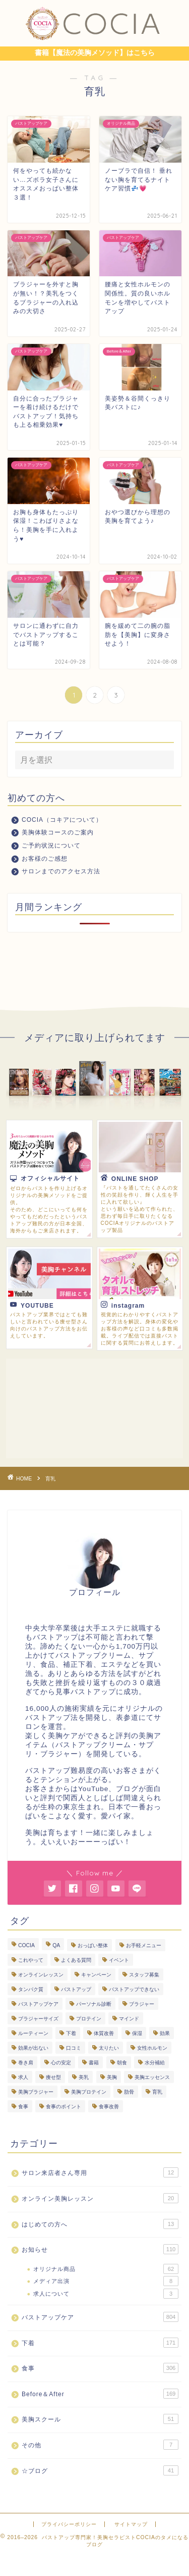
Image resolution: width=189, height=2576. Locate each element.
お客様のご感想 (45, 858)
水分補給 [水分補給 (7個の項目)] (155, 2062)
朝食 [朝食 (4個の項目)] (122, 2062)
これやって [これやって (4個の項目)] (30, 1960)
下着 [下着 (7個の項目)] (71, 2033)
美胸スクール (100, 2419)
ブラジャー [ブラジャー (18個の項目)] (141, 2004)
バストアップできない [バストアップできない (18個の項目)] (134, 1989)
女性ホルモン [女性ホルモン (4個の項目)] (152, 2048)
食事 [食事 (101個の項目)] (23, 2106)
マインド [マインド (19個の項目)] (129, 2018)
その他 (100, 2445)
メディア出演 (105, 2281)
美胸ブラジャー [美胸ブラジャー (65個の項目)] (35, 2092)
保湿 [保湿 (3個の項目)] (137, 2033)
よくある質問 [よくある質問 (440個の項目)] (76, 1960)
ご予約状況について (51, 845)
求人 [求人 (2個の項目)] (23, 2077)
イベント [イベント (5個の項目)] (119, 1960)
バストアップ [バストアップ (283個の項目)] (76, 1989)
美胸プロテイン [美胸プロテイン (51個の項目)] (88, 2092)
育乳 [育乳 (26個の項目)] (157, 2092)
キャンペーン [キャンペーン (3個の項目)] (96, 1974)
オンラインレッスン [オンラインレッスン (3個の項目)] (41, 1974)
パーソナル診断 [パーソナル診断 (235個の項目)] (93, 2004)
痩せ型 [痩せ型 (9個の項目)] (53, 2077)
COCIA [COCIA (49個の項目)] (26, 1945)
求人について (105, 2294)
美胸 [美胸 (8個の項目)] (112, 2077)
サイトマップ (131, 2524)
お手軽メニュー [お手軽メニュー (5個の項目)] (143, 1945)
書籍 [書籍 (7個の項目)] (94, 2062)
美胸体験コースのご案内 (58, 832)
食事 (100, 2368)
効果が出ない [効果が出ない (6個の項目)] (33, 2048)
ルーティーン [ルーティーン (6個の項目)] (33, 2033)
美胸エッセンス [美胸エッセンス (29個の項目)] (152, 2077)
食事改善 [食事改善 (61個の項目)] (109, 2106)
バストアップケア (100, 2317)
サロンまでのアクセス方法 (61, 871)
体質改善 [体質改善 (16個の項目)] (104, 2033)
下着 (100, 2343)
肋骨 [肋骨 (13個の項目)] (129, 2092)
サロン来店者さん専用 (100, 2172)
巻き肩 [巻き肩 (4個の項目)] (25, 2062)
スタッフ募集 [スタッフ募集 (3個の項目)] (144, 1974)
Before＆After (100, 2394)
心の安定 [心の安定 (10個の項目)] (61, 2062)
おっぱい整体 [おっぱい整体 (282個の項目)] (93, 1945)
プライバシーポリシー (69, 2524)
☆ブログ (100, 2470)
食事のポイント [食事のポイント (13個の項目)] (63, 2106)
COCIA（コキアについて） (62, 819)
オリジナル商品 (105, 2269)
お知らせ (100, 2249)
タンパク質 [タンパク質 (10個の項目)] (30, 1989)
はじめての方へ (100, 2224)
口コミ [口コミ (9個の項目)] (73, 2048)
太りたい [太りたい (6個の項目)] (109, 2048)
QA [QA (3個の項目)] (56, 1945)
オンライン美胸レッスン (100, 2198)
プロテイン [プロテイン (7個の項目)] (88, 2018)
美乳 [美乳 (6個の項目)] (84, 2077)
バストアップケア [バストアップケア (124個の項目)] (38, 2004)
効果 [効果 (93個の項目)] (165, 2033)
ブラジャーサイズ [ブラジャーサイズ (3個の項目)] (38, 2018)
